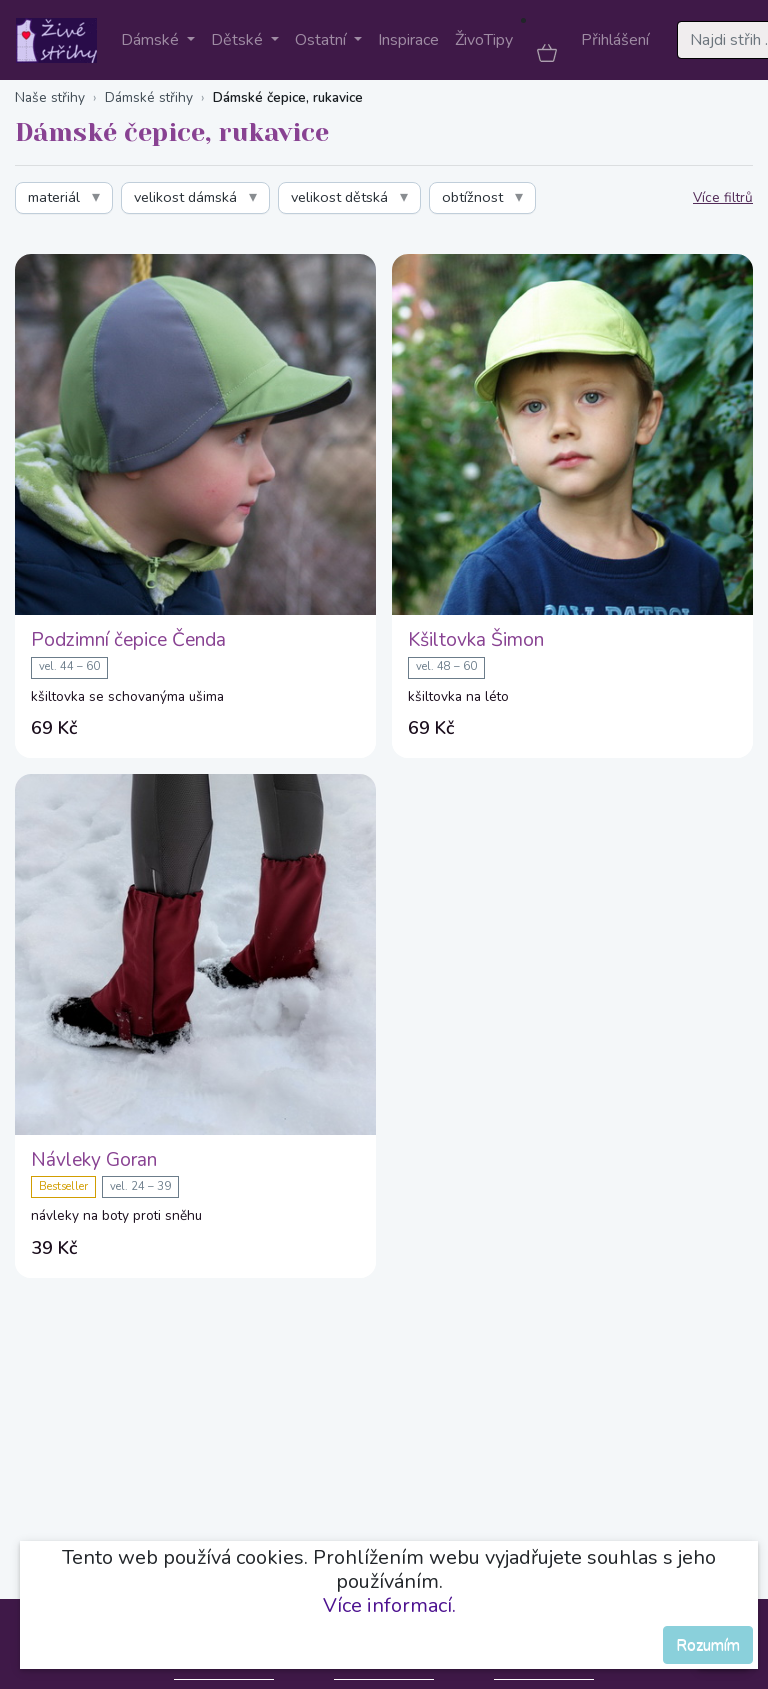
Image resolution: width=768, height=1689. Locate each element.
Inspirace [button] (408, 40)
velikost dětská (339, 197)
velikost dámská (185, 197)
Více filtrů (723, 197)
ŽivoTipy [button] (484, 40)
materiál (54, 197)
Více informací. (389, 1605)
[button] (547, 52)
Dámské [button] (152, 40)
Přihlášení (615, 40)
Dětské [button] (239, 40)
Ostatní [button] (322, 40)
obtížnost (472, 197)
